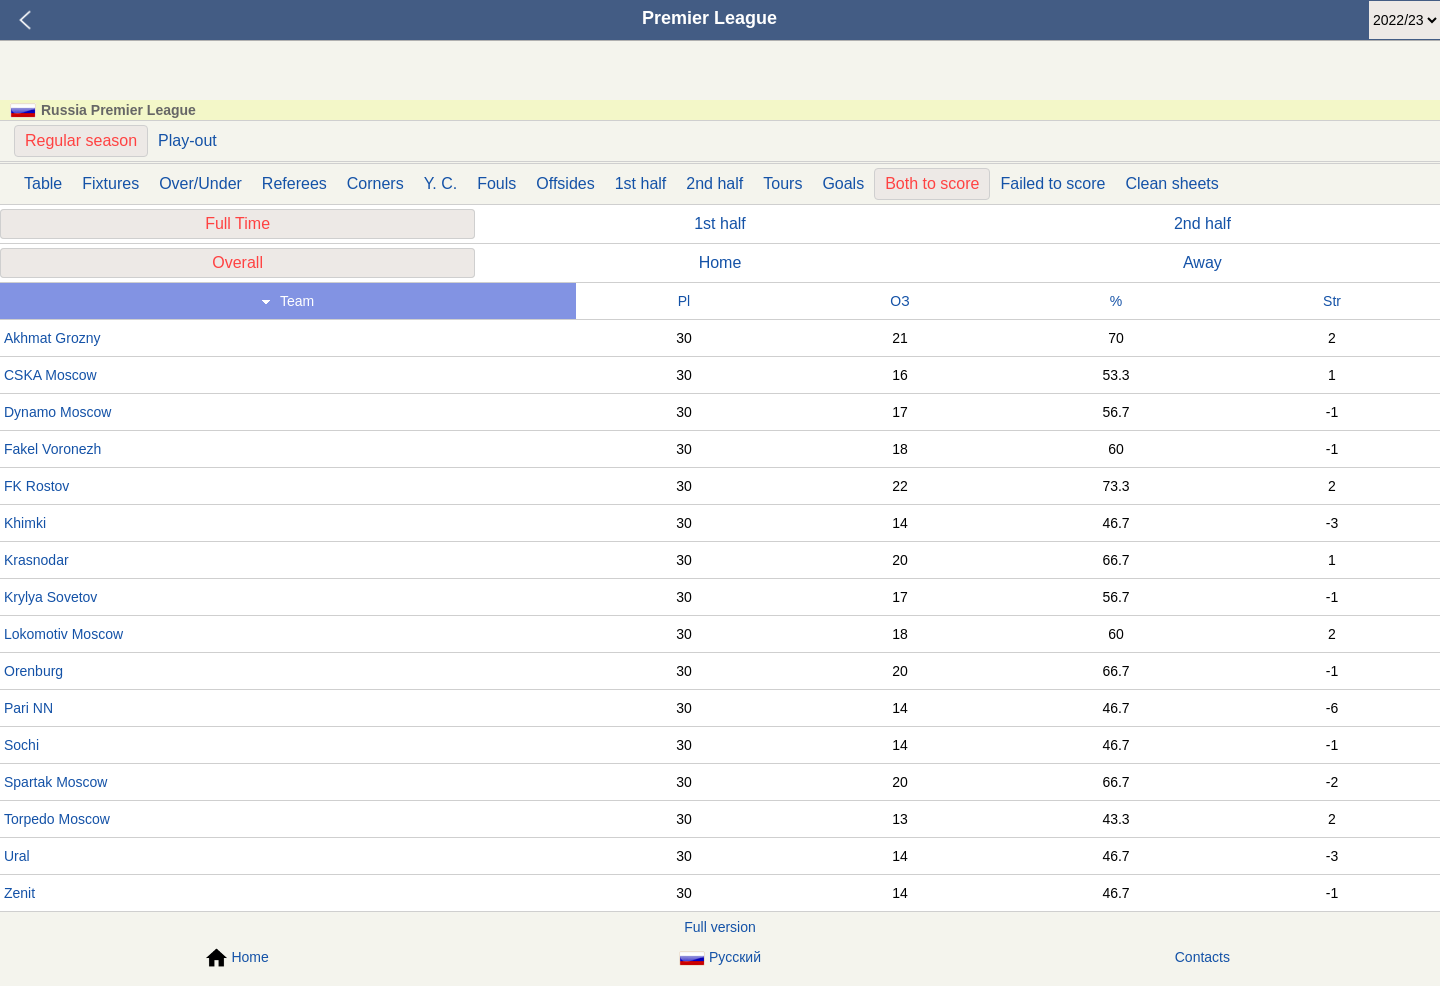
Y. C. (441, 183)
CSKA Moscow (50, 375)
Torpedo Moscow (57, 819)
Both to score (932, 183)
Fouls (496, 183)
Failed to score (1052, 183)
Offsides (565, 183)
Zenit (19, 893)
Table (43, 183)
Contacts (1202, 957)
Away (1202, 262)
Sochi (21, 745)
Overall (237, 262)
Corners (375, 183)
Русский (720, 957)
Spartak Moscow (55, 782)
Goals (843, 183)
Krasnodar (36, 560)
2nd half (714, 183)
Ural (17, 856)
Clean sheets (1171, 183)
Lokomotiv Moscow (63, 634)
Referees (294, 183)
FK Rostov (36, 486)
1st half (641, 183)
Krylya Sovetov (50, 597)
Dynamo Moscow (57, 412)
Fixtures (110, 183)
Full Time (237, 223)
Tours (782, 183)
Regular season (81, 140)
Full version (720, 927)
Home (720, 262)
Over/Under (200, 183)
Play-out (187, 140)
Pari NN (28, 708)
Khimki (25, 523)
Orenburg (33, 671)
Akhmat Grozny (52, 338)
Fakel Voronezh (52, 449)
